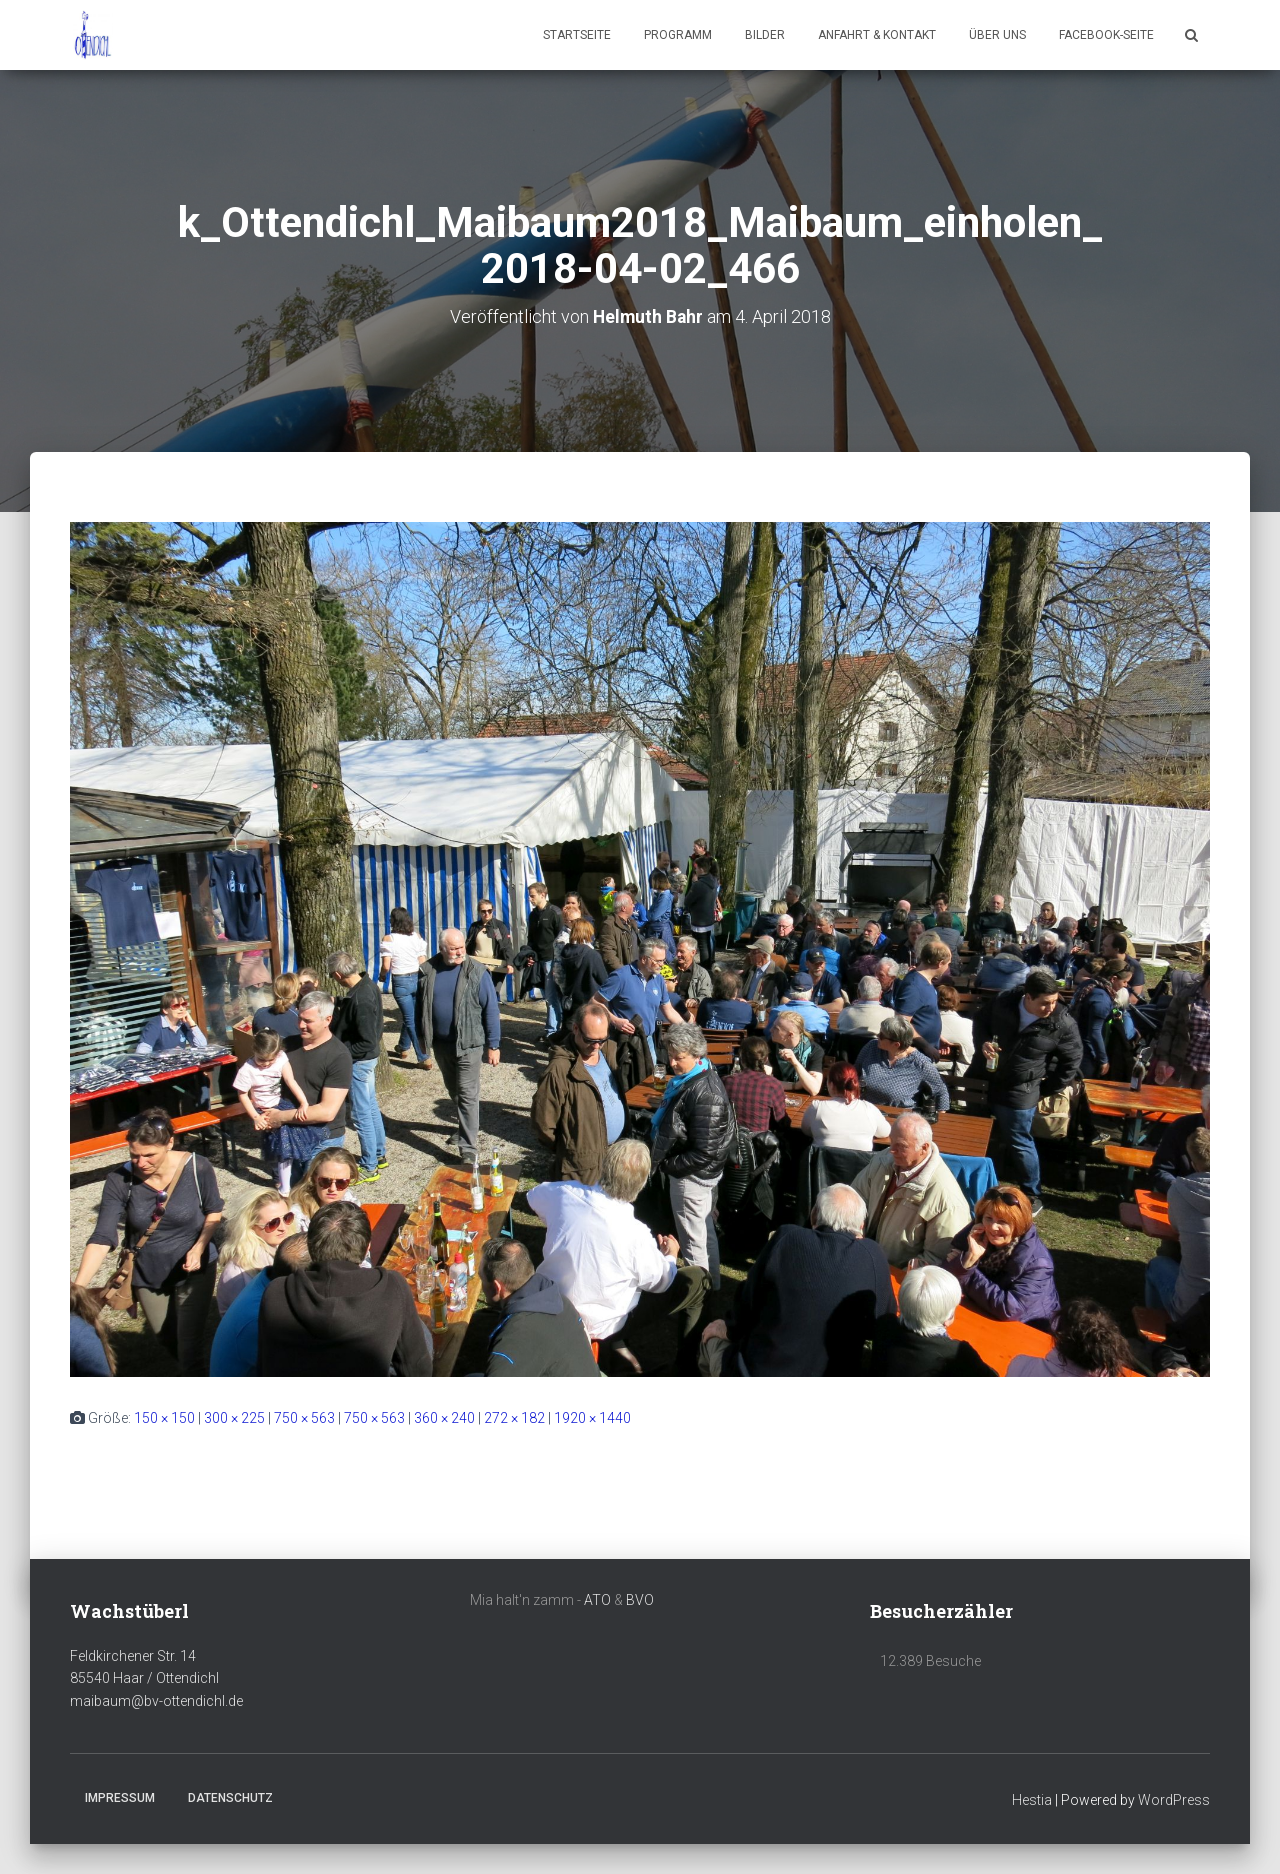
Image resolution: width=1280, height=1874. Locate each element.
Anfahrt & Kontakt (877, 35)
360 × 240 (444, 1417)
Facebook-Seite (1106, 35)
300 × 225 (234, 1417)
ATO (597, 1600)
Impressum (120, 1797)
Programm (678, 35)
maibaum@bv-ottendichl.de (156, 1701)
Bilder (765, 35)
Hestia (1032, 1799)
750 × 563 (304, 1417)
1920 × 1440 (592, 1417)
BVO (640, 1600)
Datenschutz (230, 1797)
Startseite (577, 35)
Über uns (997, 35)
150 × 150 (164, 1417)
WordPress (1174, 1799)
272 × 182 (514, 1417)
